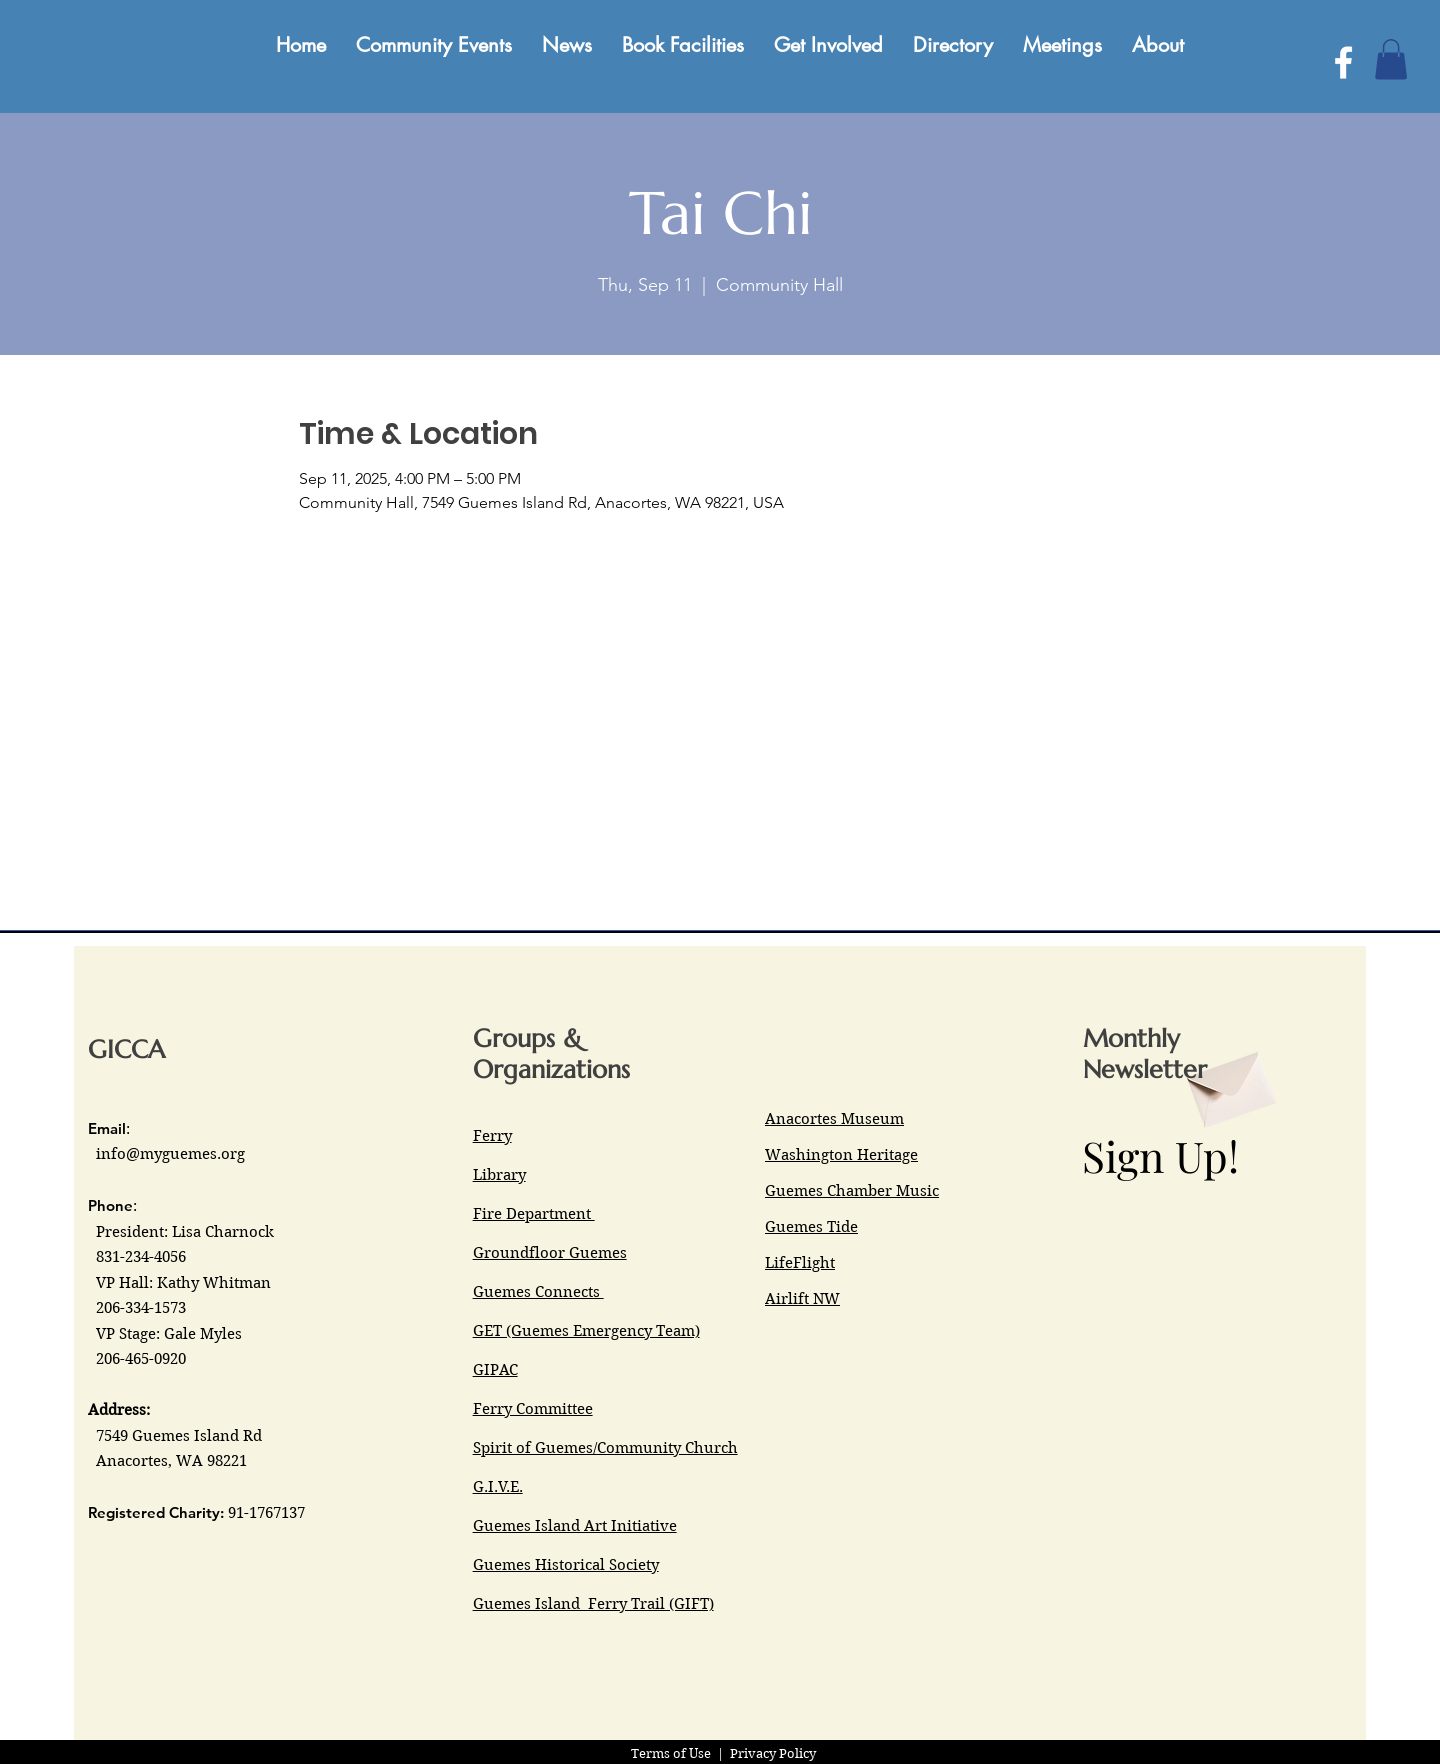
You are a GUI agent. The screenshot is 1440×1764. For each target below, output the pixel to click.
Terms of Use (671, 1753)
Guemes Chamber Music (852, 1191)
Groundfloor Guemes (550, 1253)
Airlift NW (802, 1299)
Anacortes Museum (834, 1119)
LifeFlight (800, 1263)
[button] (1391, 59)
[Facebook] (1343, 62)
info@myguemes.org (170, 1154)
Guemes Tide (811, 1227)
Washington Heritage (841, 1155)
